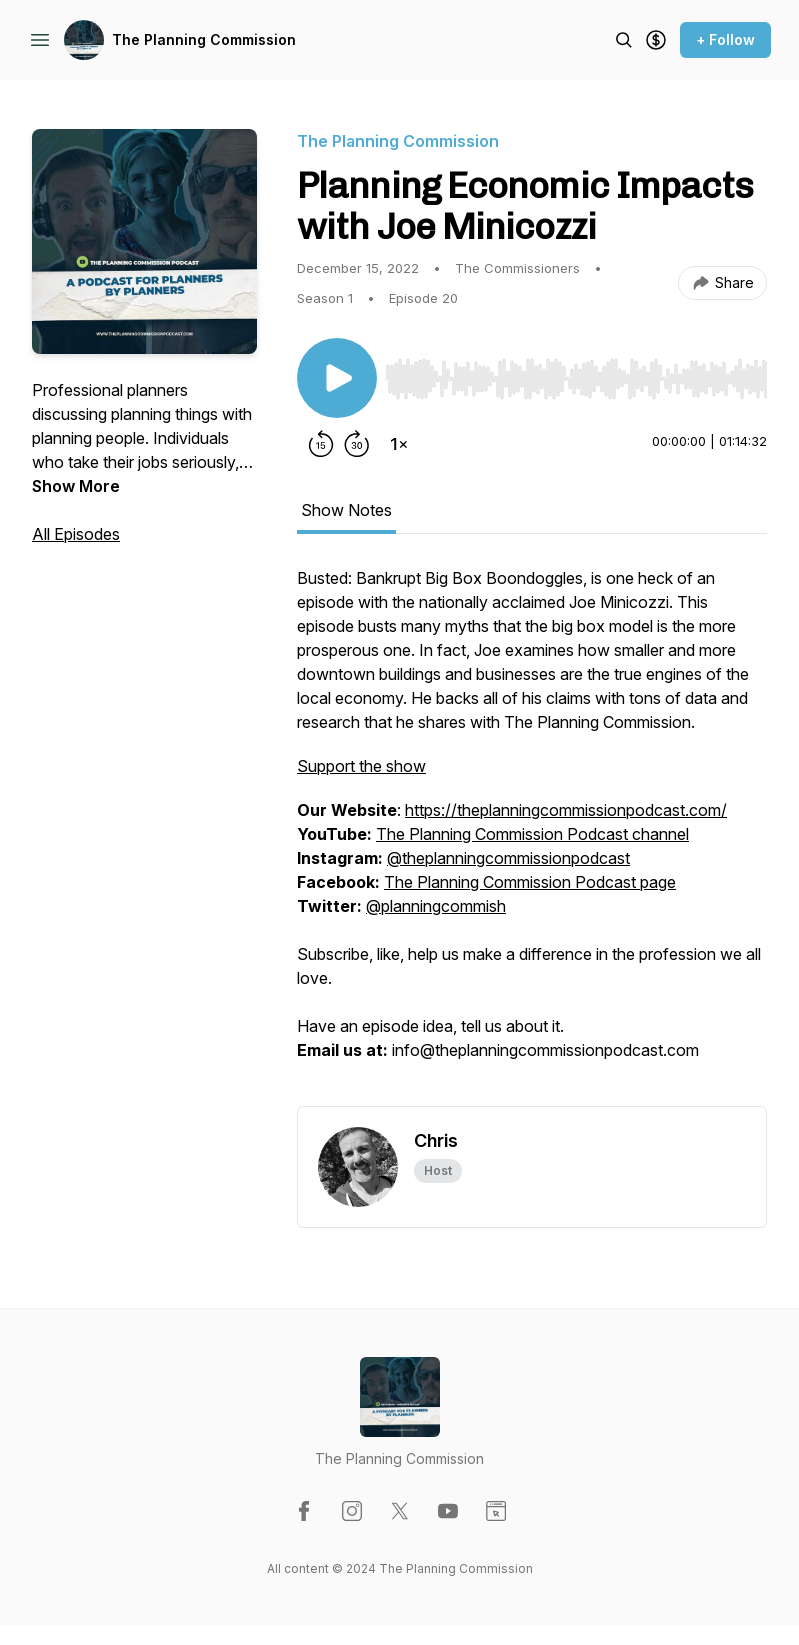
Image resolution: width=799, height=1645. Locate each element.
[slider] (576, 379)
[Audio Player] (576, 373)
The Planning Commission (204, 39)
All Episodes (76, 534)
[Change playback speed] (399, 444)
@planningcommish (436, 906)
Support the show (361, 766)
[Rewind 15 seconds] (321, 444)
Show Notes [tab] (346, 510)
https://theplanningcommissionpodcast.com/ (566, 810)
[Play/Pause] (337, 378)
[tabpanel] (532, 836)
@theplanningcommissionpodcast (508, 858)
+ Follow (725, 39)
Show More (76, 486)
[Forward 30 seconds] (357, 444)
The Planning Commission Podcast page (530, 882)
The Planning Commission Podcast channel (532, 834)
